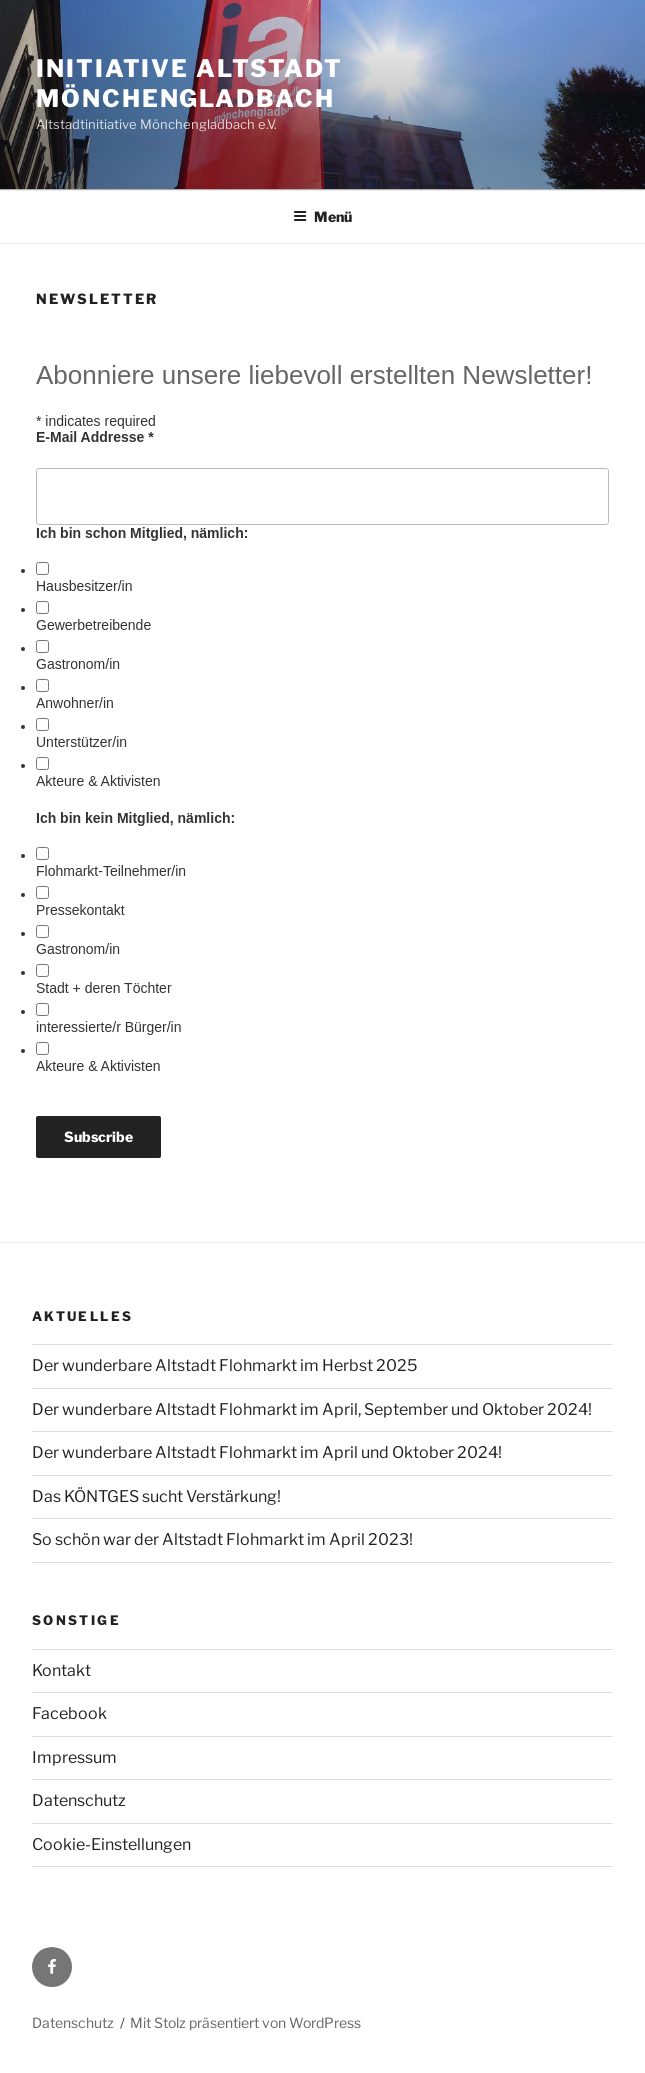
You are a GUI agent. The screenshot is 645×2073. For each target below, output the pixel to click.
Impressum (74, 1757)
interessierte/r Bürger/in (109, 1027)
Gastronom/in (78, 664)
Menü (322, 216)
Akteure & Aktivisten (98, 781)
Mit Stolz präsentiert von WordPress (245, 2022)
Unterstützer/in (81, 742)
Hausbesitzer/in (84, 586)
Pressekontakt (80, 910)
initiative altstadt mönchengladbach (189, 83)
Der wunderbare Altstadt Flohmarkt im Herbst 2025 (224, 1365)
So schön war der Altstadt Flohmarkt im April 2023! (222, 1539)
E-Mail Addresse (95, 437)
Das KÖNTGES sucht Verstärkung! (156, 1496)
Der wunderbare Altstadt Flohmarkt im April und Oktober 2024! (267, 1452)
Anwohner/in (75, 703)
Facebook (69, 1713)
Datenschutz (79, 1800)
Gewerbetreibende (93, 625)
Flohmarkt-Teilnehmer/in (111, 871)
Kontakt (61, 1670)
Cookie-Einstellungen (111, 1844)
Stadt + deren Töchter (104, 988)
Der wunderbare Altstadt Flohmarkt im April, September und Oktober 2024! (312, 1409)
